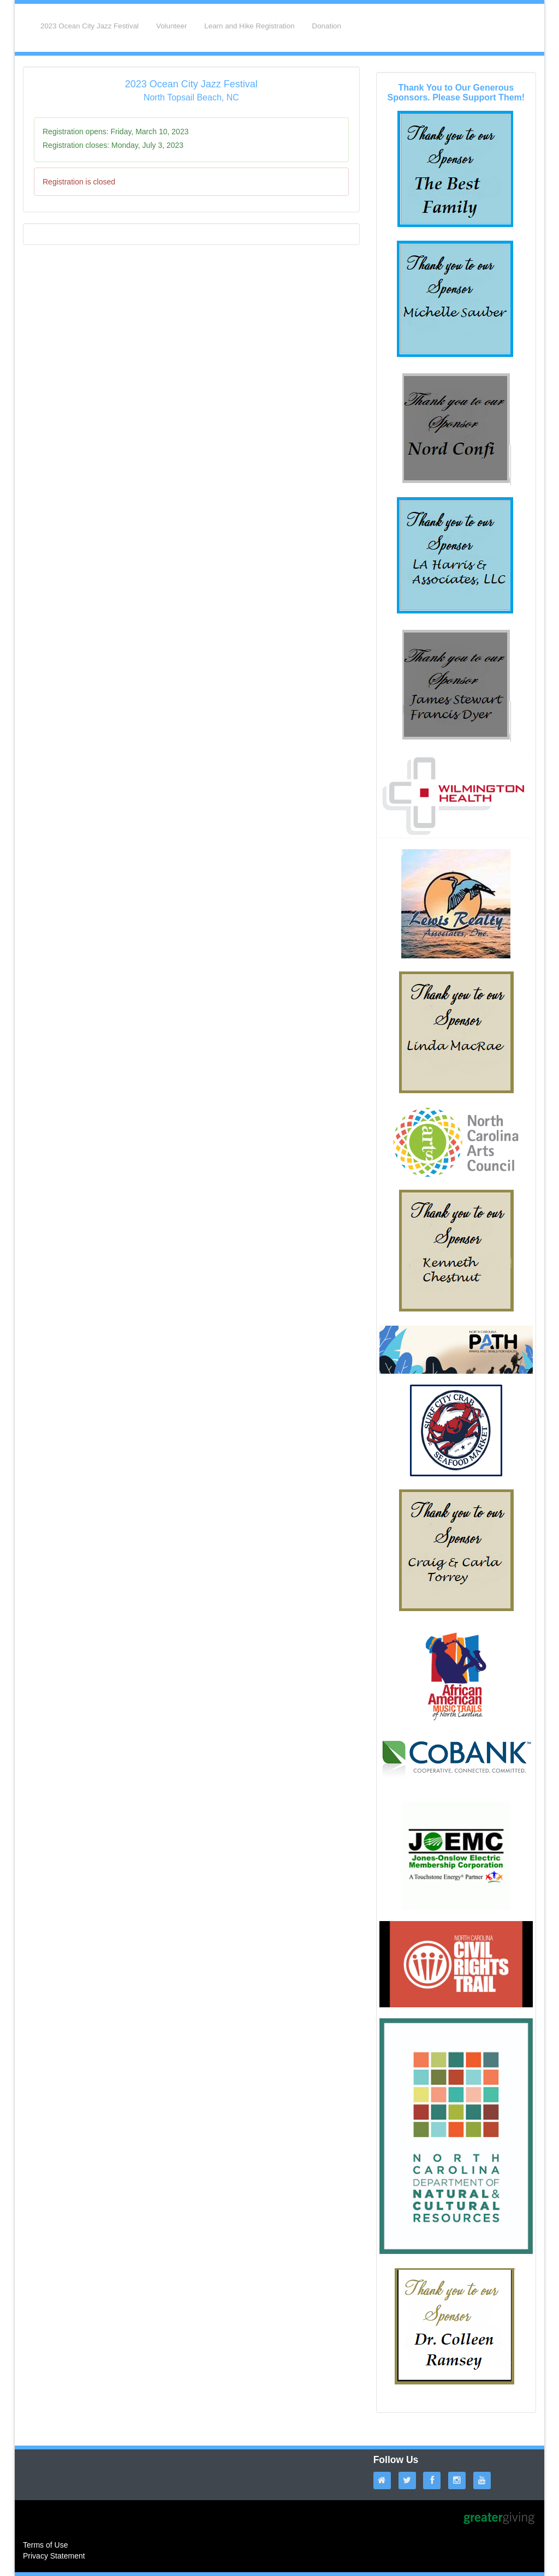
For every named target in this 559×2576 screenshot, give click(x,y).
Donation (326, 26)
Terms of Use (45, 2545)
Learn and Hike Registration (249, 26)
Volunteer (171, 26)
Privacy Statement (54, 2555)
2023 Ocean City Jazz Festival (89, 26)
